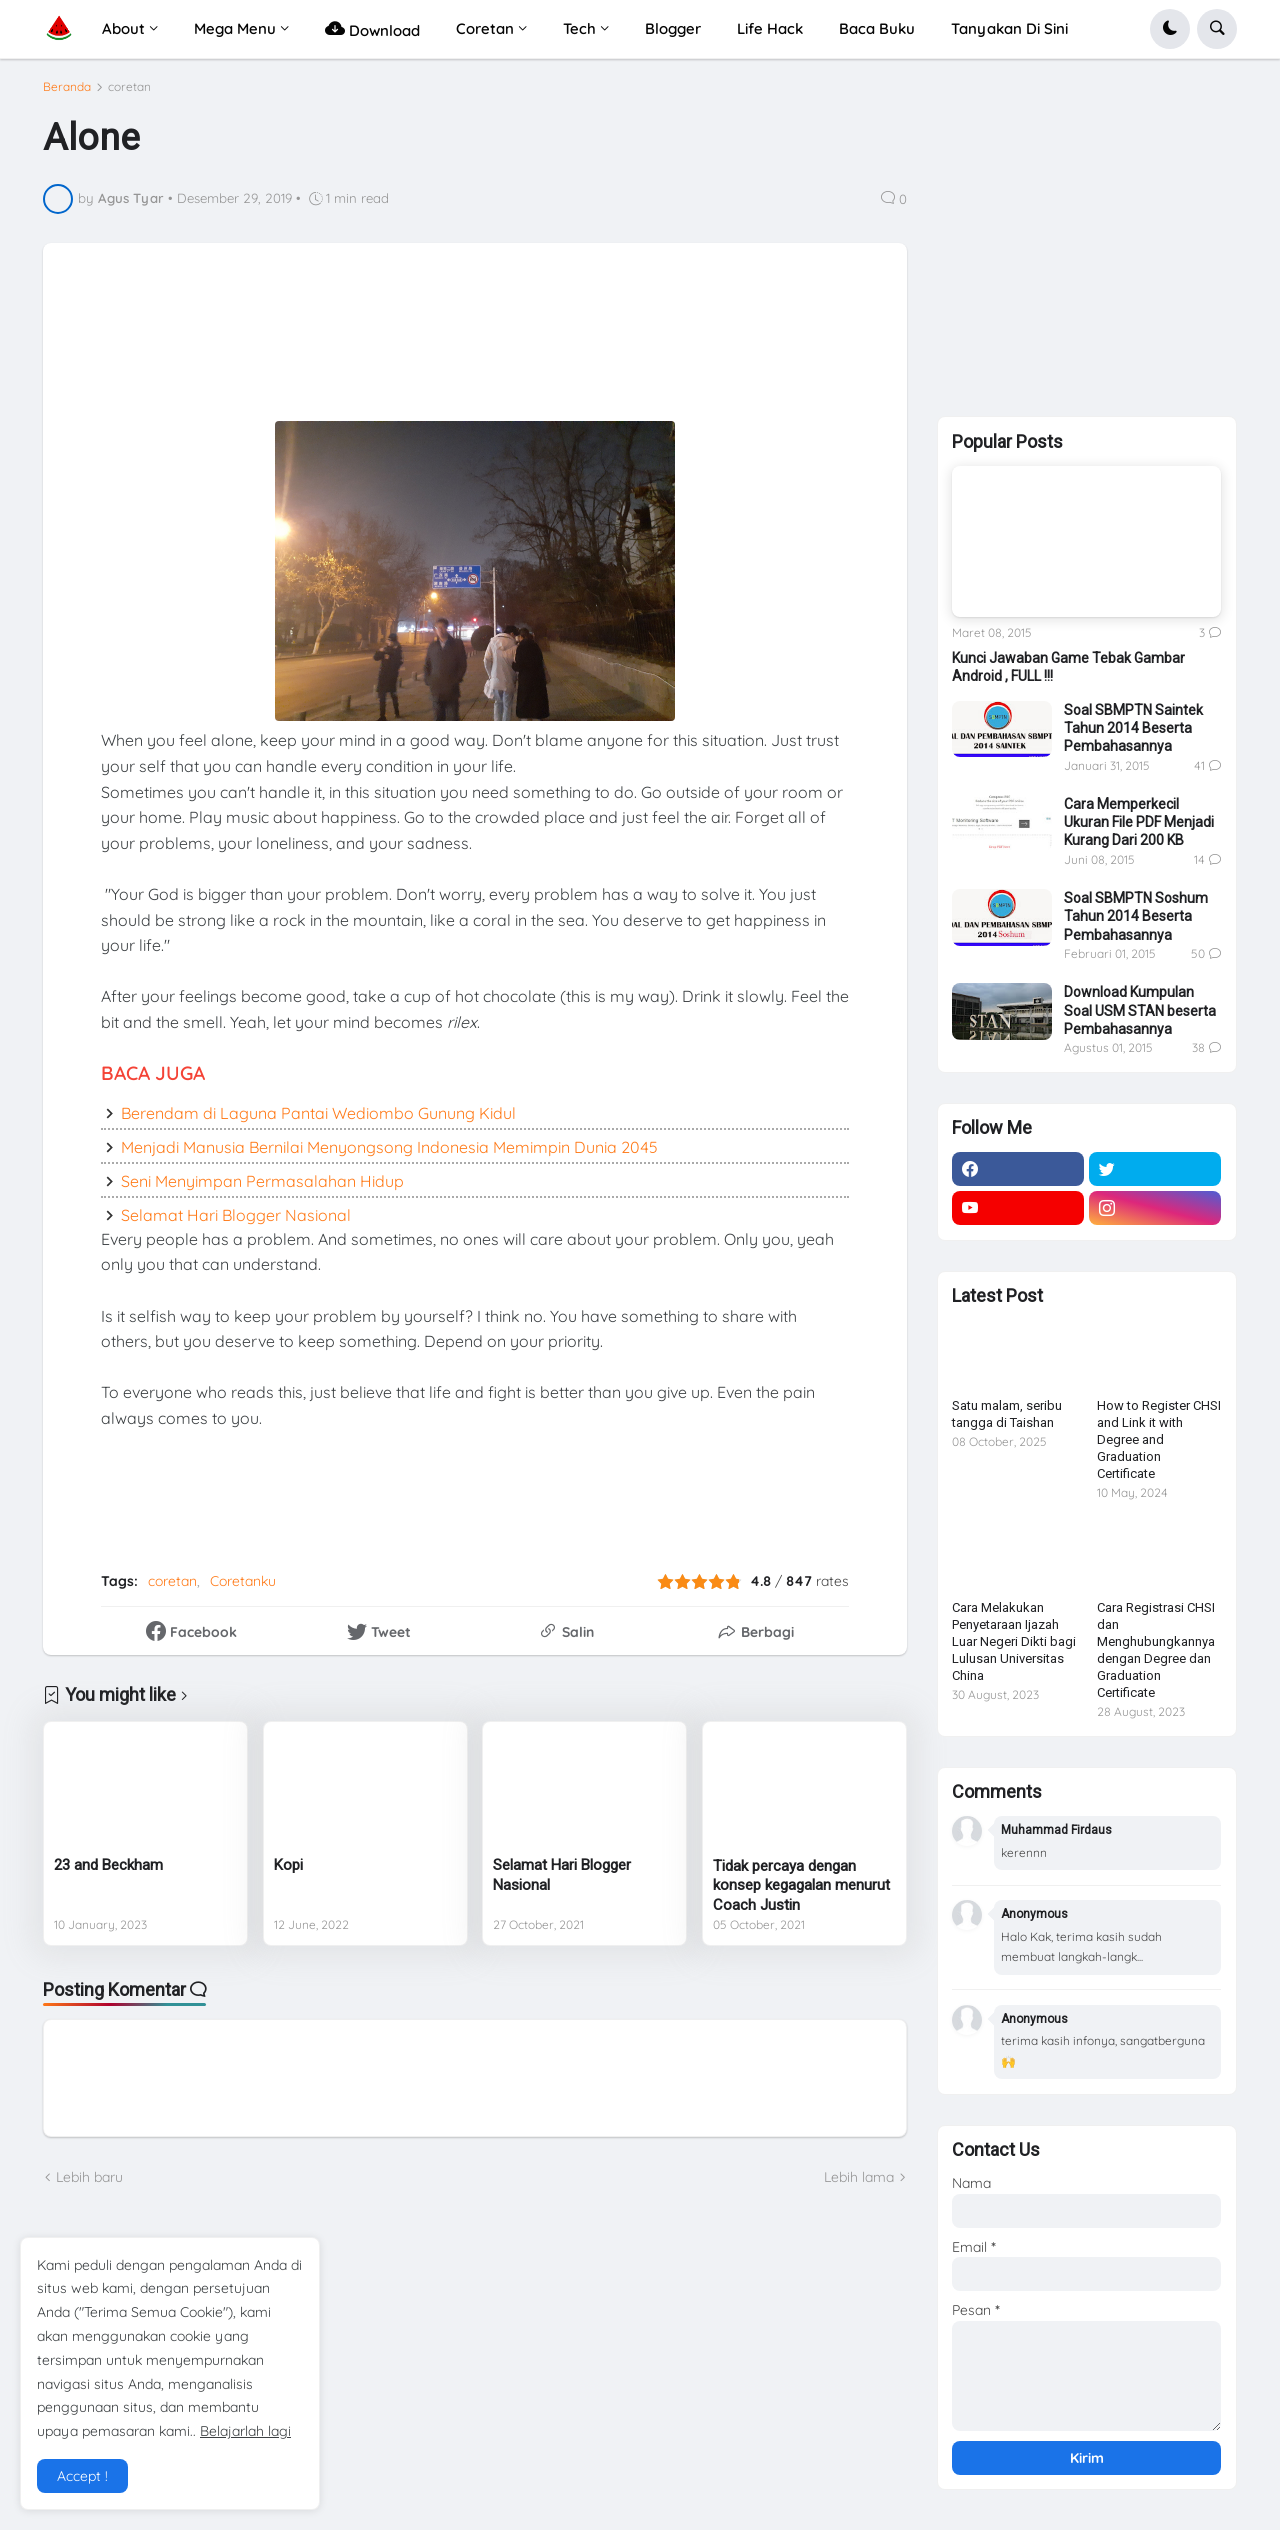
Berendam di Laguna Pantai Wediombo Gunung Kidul (318, 1121)
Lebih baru (89, 2185)
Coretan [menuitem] (485, 28)
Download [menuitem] (372, 28)
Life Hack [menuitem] (770, 28)
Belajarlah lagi (245, 2431)
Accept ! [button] (82, 2476)
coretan (129, 95)
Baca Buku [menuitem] (877, 28)
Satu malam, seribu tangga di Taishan (1007, 1414)
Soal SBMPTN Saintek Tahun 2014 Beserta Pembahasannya (1133, 728)
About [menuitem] (123, 28)
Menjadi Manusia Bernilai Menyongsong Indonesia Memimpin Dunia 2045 (389, 1155)
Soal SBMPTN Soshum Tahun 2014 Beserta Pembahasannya (1136, 916)
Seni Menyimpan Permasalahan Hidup (262, 1189)
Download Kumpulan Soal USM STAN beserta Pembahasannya (1140, 1010)
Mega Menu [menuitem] (235, 28)
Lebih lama (859, 2185)
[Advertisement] (551, 354)
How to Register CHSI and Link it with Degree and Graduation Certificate (1159, 1439)
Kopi (288, 1874)
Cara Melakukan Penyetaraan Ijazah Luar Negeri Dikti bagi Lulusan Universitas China (1014, 1641)
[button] (1170, 29)
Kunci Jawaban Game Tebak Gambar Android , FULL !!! (1068, 667)
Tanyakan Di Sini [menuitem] (1009, 28)
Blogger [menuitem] (673, 28)
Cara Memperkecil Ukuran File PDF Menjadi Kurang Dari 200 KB (1139, 822)
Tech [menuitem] (579, 28)
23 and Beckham (108, 1874)
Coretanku (243, 1590)
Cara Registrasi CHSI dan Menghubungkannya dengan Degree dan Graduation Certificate (1156, 1649)
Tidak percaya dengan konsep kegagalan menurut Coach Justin (801, 1893)
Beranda (67, 95)
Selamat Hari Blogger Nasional (236, 1223)
